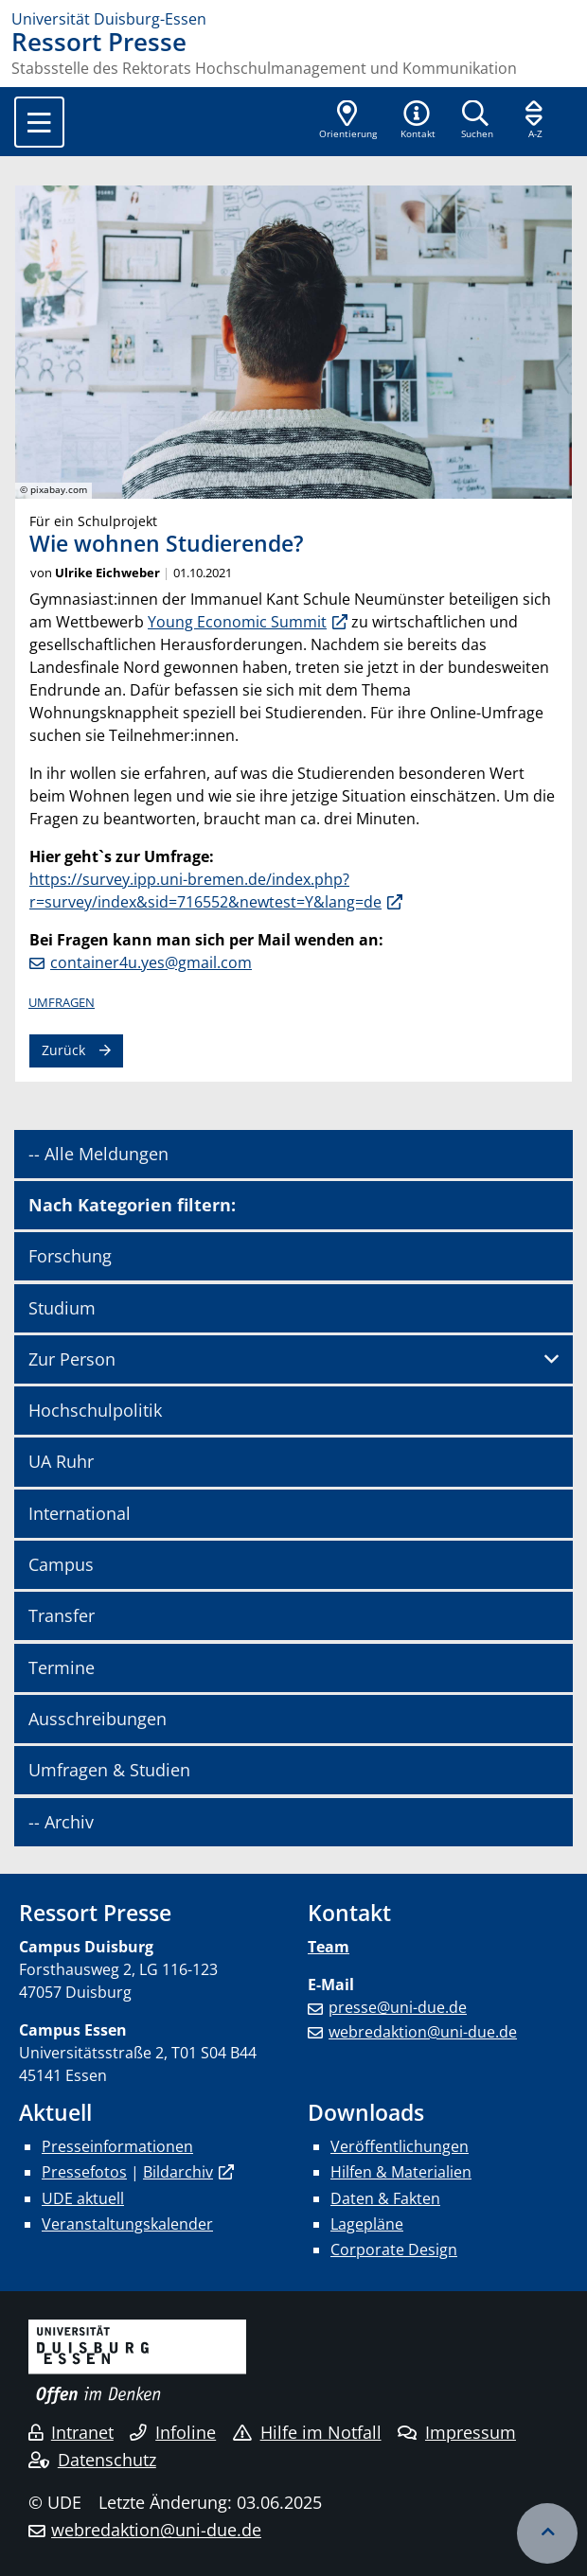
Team (328, 1946)
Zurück (63, 1050)
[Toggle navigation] (39, 122)
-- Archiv (61, 1821)
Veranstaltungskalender (127, 2224)
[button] (418, 121)
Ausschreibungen (97, 1718)
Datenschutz (92, 2459)
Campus (61, 1564)
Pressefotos (84, 2171)
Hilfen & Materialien (400, 2171)
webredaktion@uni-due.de (423, 2031)
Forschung (70, 1255)
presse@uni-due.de (398, 2007)
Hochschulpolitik (95, 1410)
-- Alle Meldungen (98, 1153)
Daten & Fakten (385, 2198)
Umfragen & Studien (109, 1769)
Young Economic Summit (237, 621)
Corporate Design (393, 2249)
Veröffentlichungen (399, 2146)
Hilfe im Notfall (307, 2432)
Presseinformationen (117, 2146)
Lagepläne (366, 2224)
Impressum (457, 2432)
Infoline (173, 2432)
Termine (61, 1667)
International (79, 1513)
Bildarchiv (178, 2171)
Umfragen (61, 1002)
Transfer (61, 1615)
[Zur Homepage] (293, 19)
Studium (62, 1308)
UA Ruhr (61, 1461)
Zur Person (72, 1359)
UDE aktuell (83, 2198)
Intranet (71, 2432)
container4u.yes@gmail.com (151, 962)
